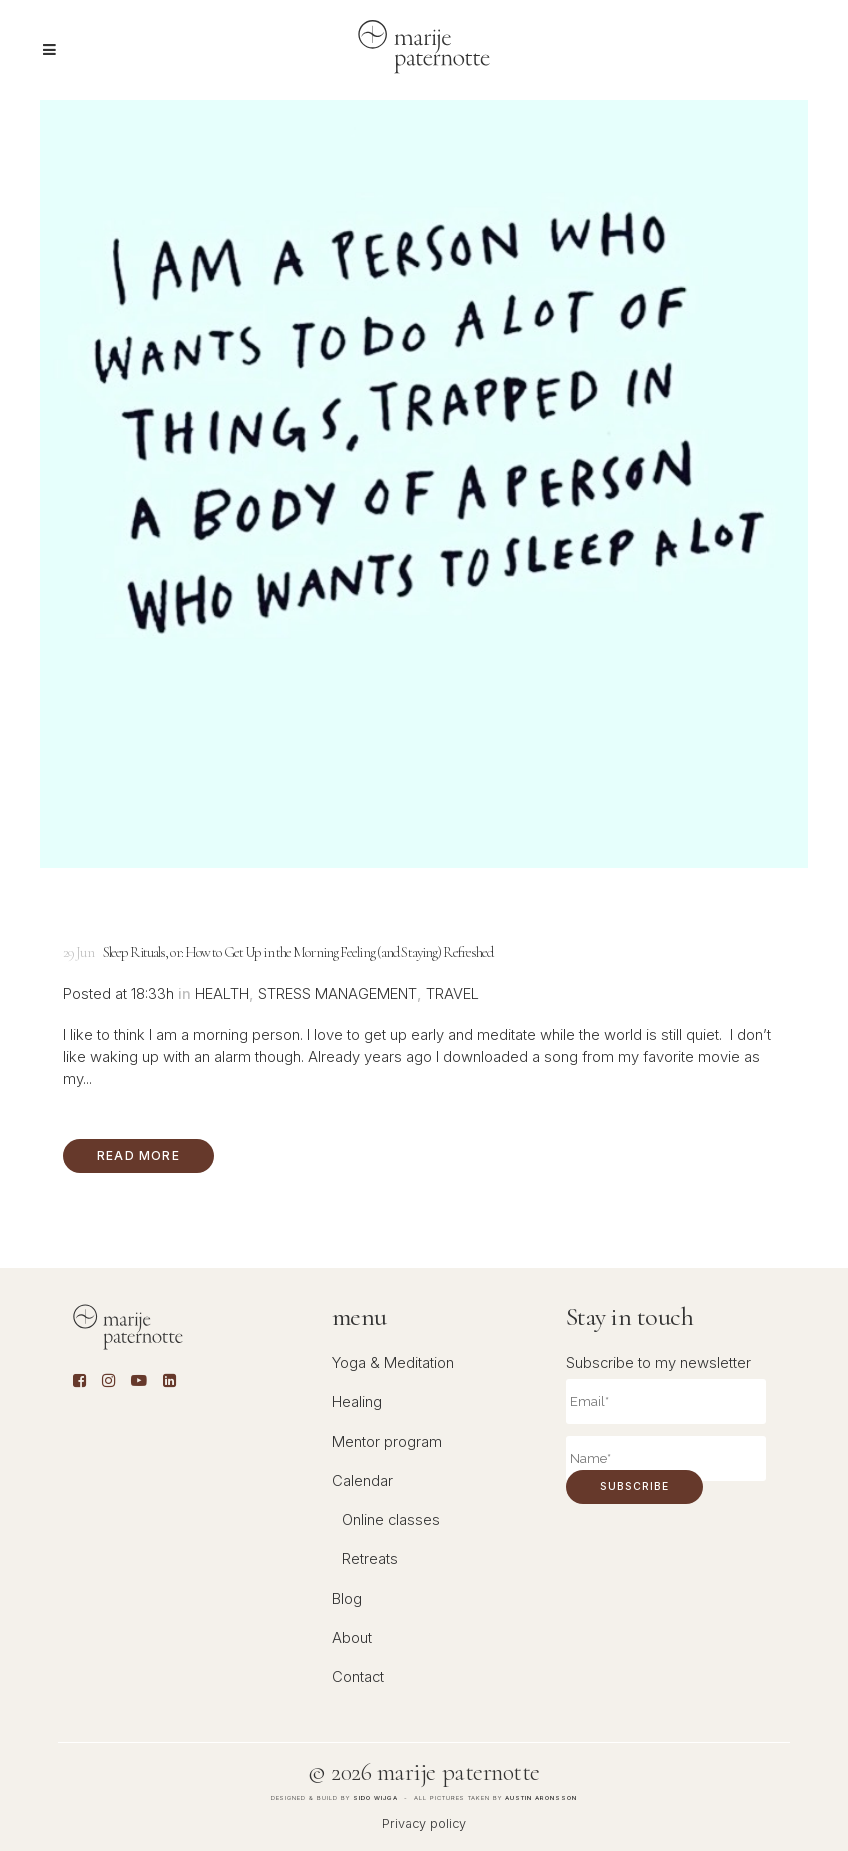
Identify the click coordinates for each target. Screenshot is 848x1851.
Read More (138, 1155)
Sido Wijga (375, 1797)
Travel (452, 994)
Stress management (337, 994)
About (352, 1638)
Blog (347, 1599)
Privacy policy (424, 1823)
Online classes (391, 1520)
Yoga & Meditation (393, 1363)
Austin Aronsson (541, 1797)
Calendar (362, 1481)
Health (222, 994)
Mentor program (387, 1442)
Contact (358, 1677)
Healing (357, 1402)
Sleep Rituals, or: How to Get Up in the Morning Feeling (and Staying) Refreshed (298, 952)
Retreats (370, 1559)
